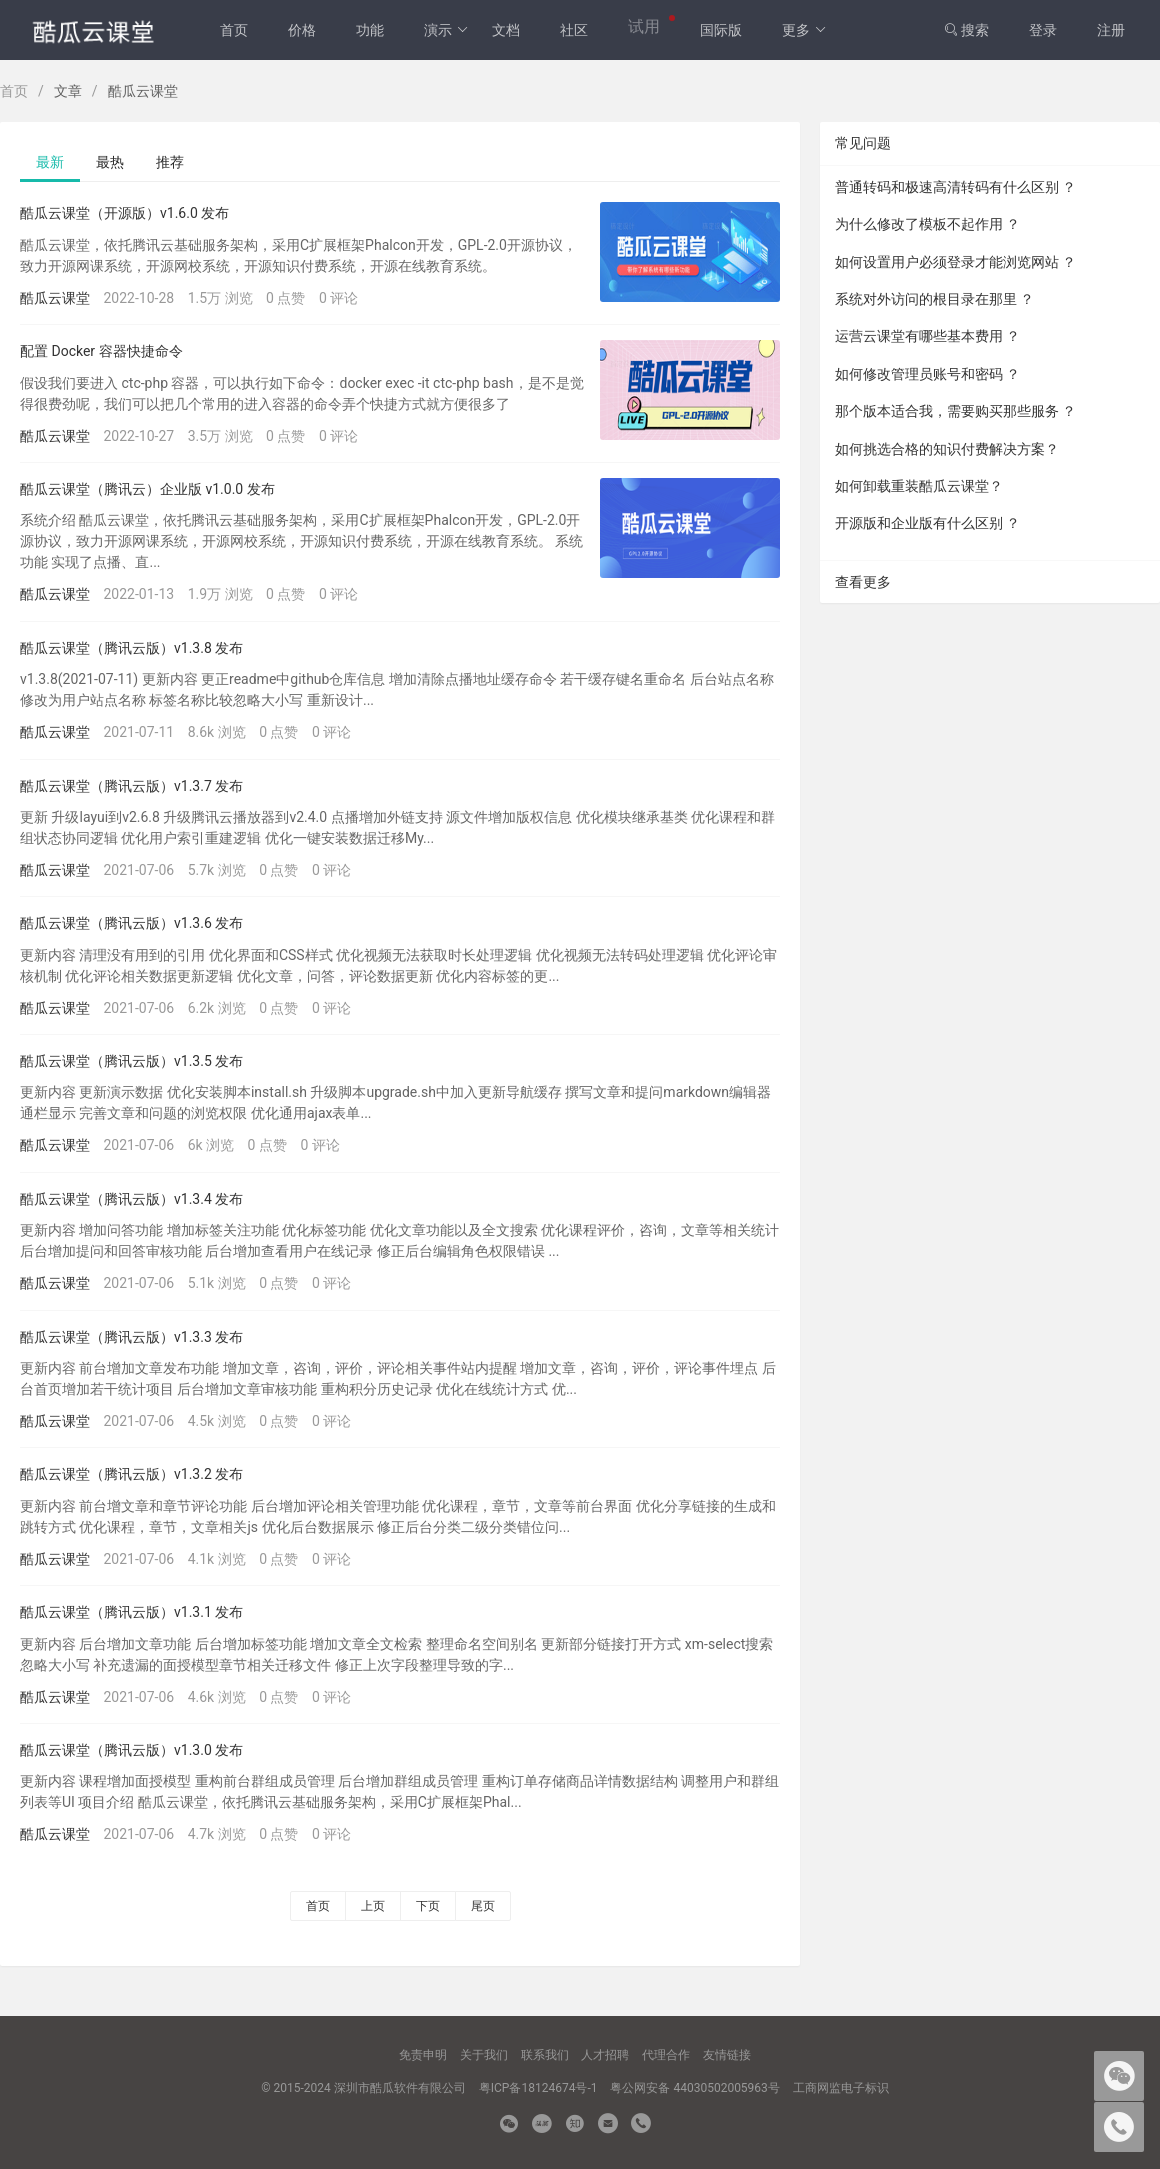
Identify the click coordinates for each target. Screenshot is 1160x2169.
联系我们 (545, 2055)
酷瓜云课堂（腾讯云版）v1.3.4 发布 (131, 1199)
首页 (234, 30)
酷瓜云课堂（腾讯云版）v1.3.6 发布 (131, 923)
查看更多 (863, 582)
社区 (574, 30)
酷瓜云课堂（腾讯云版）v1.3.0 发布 (131, 1750)
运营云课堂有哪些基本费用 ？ (927, 336)
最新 (50, 162)
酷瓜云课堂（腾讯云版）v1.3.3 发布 (131, 1337)
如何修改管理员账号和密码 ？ (927, 374)
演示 (446, 30)
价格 (302, 30)
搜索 (966, 30)
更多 (804, 30)
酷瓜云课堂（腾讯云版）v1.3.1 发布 (131, 1612)
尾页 (483, 1906)
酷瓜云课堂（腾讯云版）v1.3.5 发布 (131, 1061)
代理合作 (666, 2055)
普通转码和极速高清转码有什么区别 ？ (955, 187)
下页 (428, 1906)
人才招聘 (605, 2055)
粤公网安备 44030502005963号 (694, 2088)
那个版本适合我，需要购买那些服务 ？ (955, 411)
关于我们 (484, 2055)
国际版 (721, 30)
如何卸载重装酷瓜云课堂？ (919, 486)
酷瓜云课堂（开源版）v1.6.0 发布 (124, 213)
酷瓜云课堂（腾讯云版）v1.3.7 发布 (131, 786)
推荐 (170, 162)
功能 (370, 30)
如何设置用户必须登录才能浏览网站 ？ (955, 262)
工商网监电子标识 (841, 2088)
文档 (506, 30)
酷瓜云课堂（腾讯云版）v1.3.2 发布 (131, 1474)
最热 (110, 162)
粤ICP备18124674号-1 (538, 2088)
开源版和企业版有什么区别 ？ (927, 523)
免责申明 (423, 2055)
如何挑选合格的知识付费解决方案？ (947, 449)
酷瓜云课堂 (55, 298)
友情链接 (727, 2055)
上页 (373, 1906)
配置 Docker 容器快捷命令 (101, 351)
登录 (1043, 30)
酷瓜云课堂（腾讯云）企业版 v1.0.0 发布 (147, 489)
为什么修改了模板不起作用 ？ (927, 224)
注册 (1111, 30)
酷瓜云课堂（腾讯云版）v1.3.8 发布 (131, 648)
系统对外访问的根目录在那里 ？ (934, 299)
